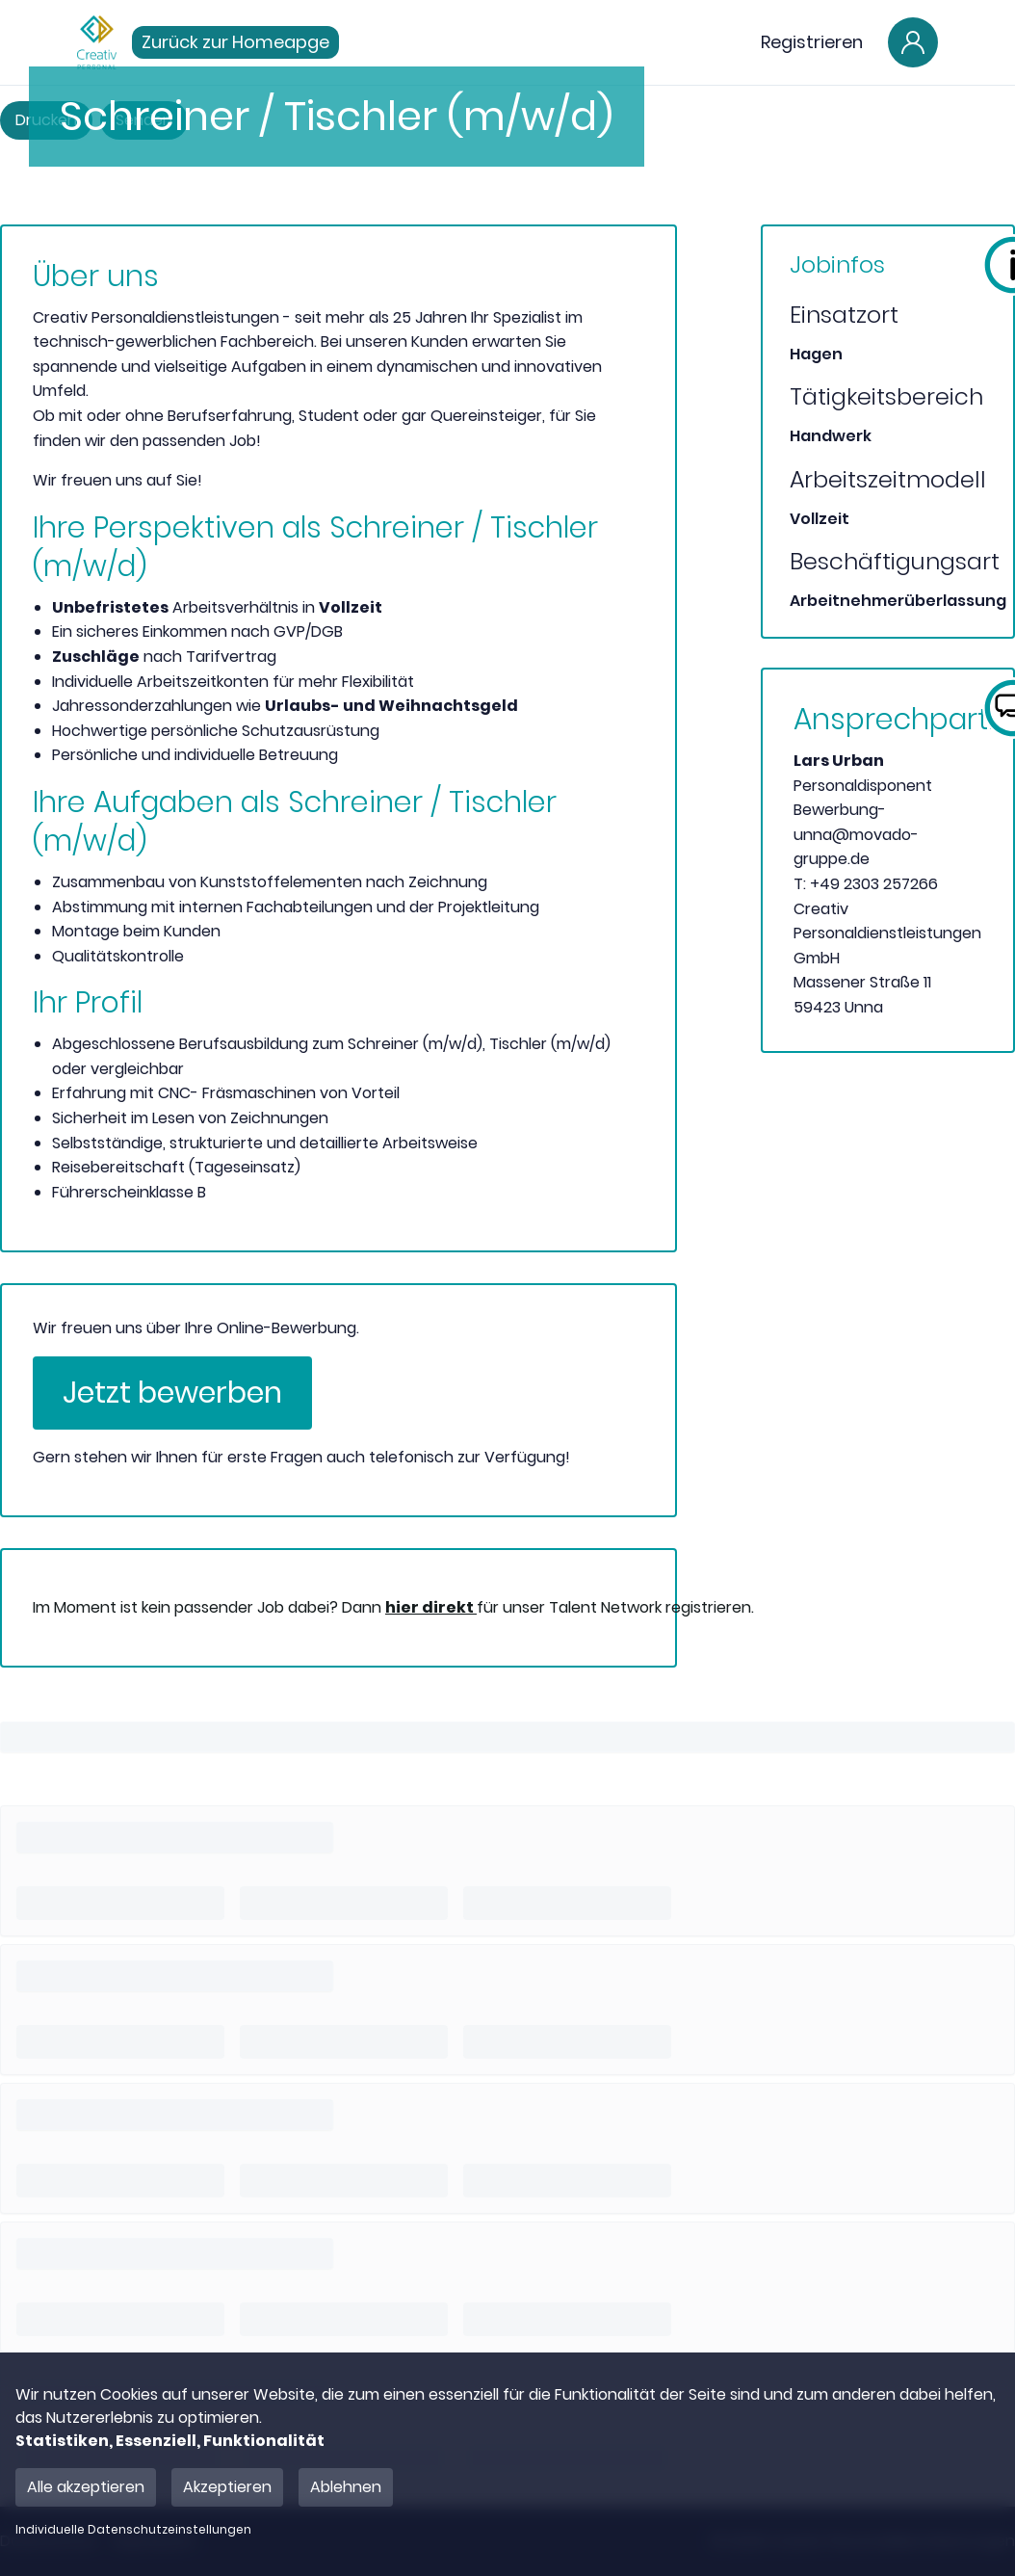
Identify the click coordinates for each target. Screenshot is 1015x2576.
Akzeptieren (227, 2487)
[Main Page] (97, 42)
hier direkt (431, 1607)
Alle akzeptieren (85, 2487)
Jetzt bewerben (172, 1393)
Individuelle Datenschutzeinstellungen (133, 2529)
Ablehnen (345, 2487)
